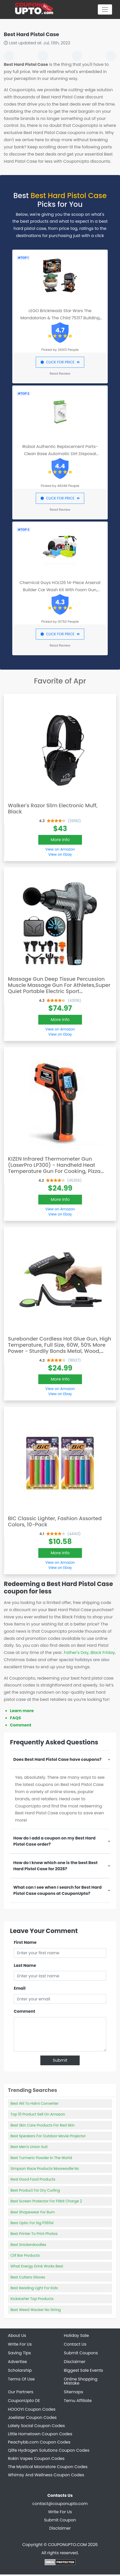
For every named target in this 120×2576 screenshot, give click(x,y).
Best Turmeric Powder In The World (41, 2157)
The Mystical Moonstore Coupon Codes (48, 2467)
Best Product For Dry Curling (35, 2190)
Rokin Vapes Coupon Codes (36, 2458)
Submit (60, 2060)
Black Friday (102, 1652)
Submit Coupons (81, 2353)
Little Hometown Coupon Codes (40, 2434)
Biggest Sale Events (83, 2370)
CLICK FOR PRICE (60, 362)
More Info (60, 840)
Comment (20, 1725)
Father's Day (76, 1652)
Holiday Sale (76, 2335)
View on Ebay (60, 854)
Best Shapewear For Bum (32, 2212)
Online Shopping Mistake (81, 2381)
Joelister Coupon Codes (32, 2417)
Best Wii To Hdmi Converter (34, 2103)
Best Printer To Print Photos (33, 2233)
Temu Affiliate (78, 2401)
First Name (25, 1942)
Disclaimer (60, 2528)
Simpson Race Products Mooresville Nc (44, 2168)
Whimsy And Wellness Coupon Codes (46, 2475)
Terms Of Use (21, 2379)
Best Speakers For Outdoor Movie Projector (48, 2136)
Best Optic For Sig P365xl (32, 2222)
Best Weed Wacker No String (35, 2309)
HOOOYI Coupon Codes (31, 2409)
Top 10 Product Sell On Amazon (37, 2114)
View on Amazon (60, 849)
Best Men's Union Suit (29, 2146)
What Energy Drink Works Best (36, 2266)
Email (20, 1988)
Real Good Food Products (32, 2179)
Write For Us (60, 2512)
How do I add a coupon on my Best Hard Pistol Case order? (54, 1841)
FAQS (15, 1718)
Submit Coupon (60, 2520)
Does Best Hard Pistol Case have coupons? (57, 1759)
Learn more (22, 1711)
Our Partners (20, 2392)
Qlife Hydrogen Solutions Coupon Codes (48, 2450)
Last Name (25, 1965)
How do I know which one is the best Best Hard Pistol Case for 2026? (55, 1866)
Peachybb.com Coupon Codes (39, 2442)
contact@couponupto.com (60, 2504)
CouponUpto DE (24, 2401)
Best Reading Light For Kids (34, 2288)
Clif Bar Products (25, 2255)
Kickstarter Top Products (32, 2298)
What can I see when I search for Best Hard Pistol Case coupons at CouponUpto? (57, 1890)
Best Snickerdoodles (28, 2244)
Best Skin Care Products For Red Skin (42, 2125)
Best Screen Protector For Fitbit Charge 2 (46, 2201)
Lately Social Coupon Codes (36, 2426)
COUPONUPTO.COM (67, 2545)
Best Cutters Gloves (27, 2277)
